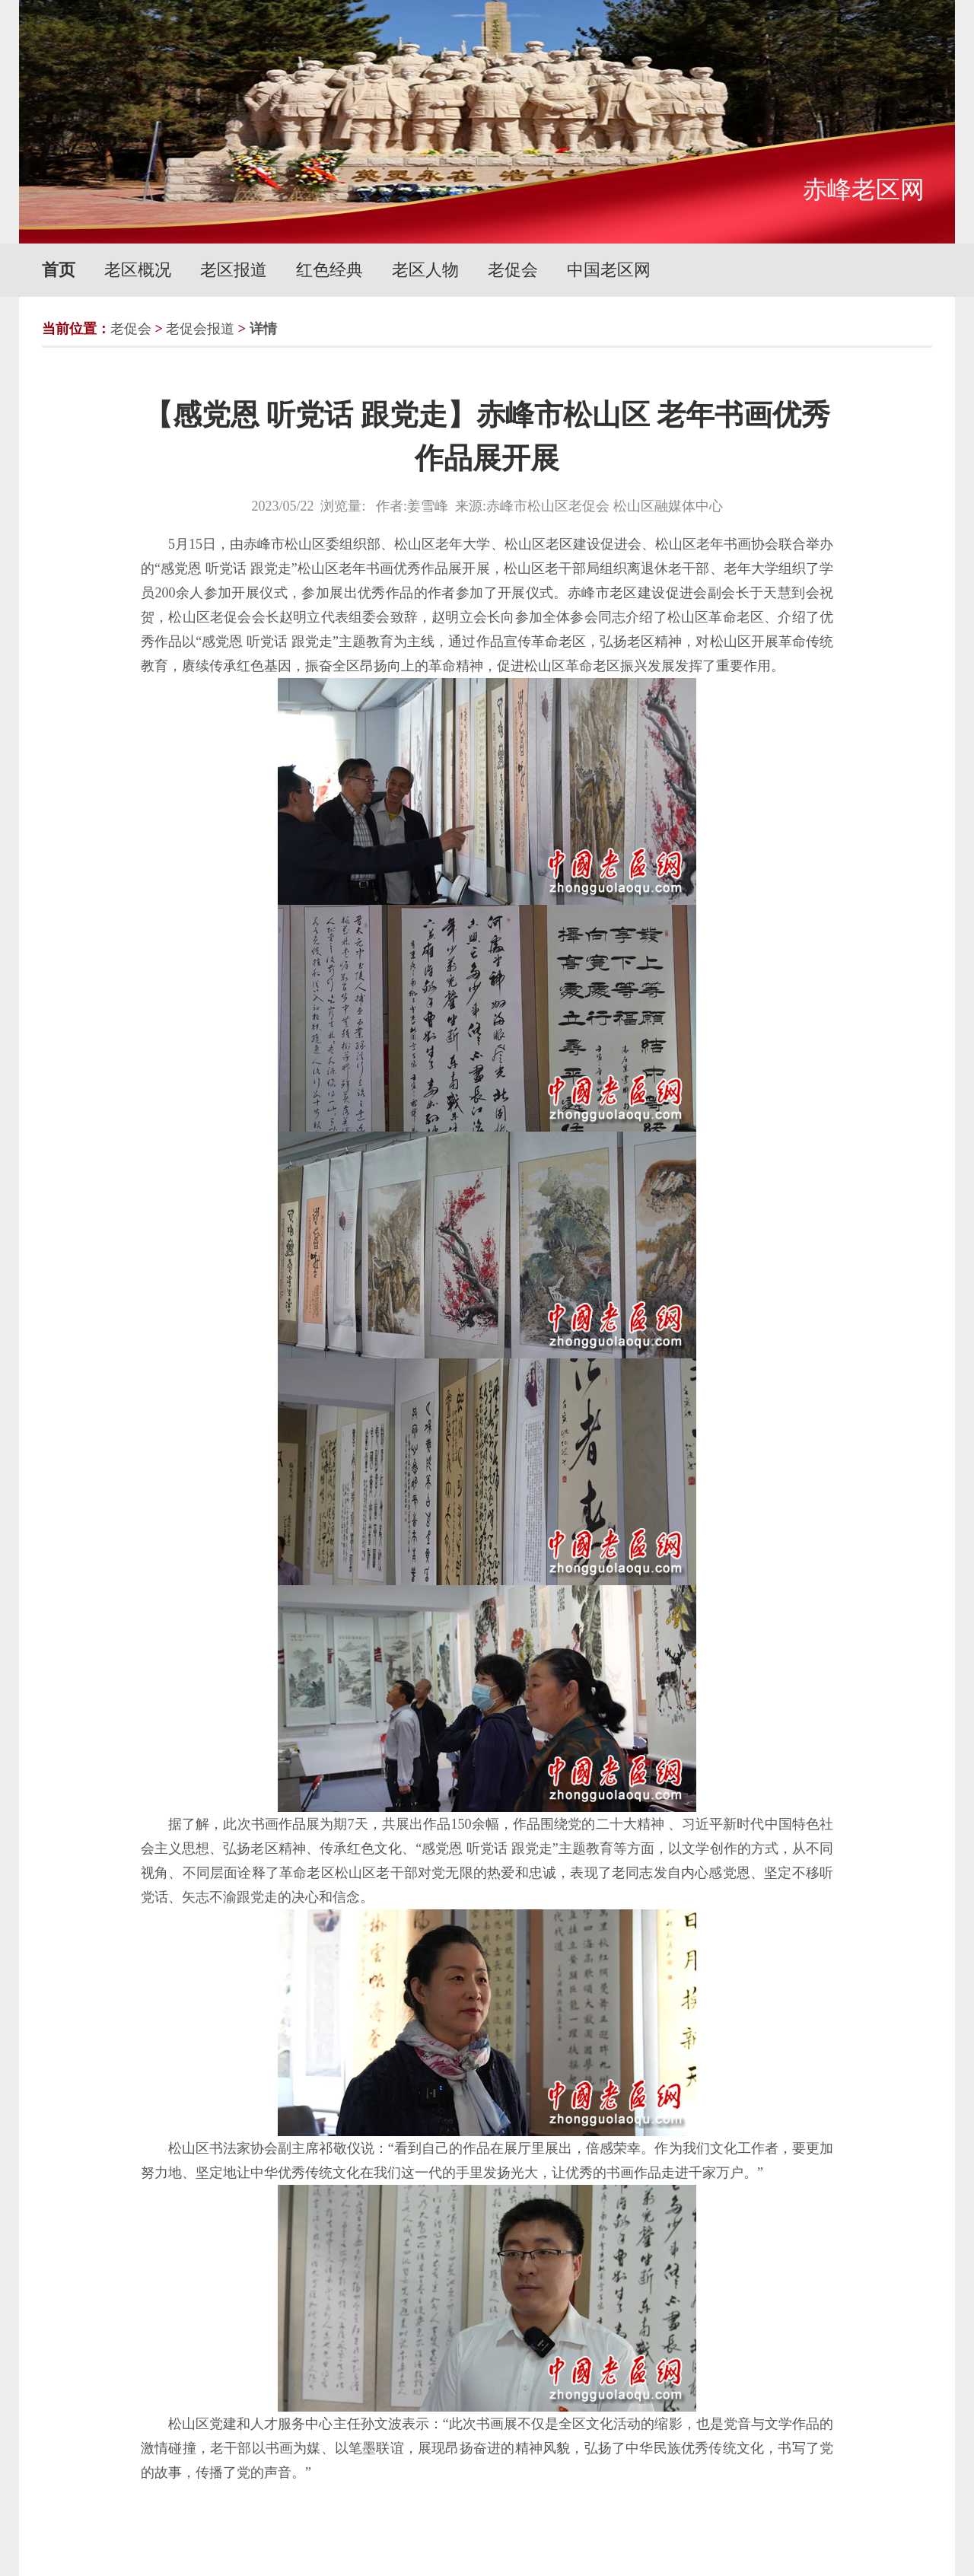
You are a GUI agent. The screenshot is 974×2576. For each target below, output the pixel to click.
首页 (58, 269)
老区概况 (137, 269)
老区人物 (425, 269)
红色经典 (329, 269)
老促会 (513, 269)
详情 (263, 328)
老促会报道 (200, 328)
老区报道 (233, 269)
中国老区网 (609, 269)
